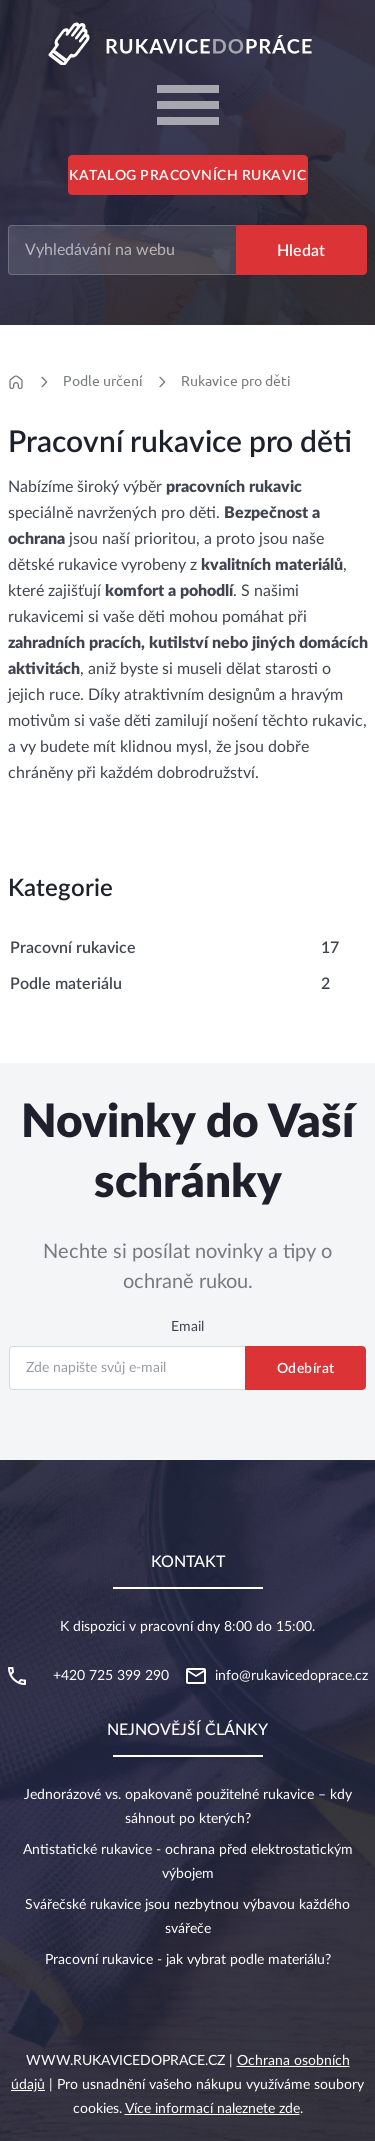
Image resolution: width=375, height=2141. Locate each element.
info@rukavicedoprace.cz (291, 1676)
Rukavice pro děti (236, 381)
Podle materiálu (66, 984)
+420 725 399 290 (111, 1676)
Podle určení (103, 381)
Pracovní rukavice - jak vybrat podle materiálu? (188, 1960)
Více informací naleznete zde (212, 2109)
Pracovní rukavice (73, 948)
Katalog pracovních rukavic (187, 176)
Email (187, 1327)
